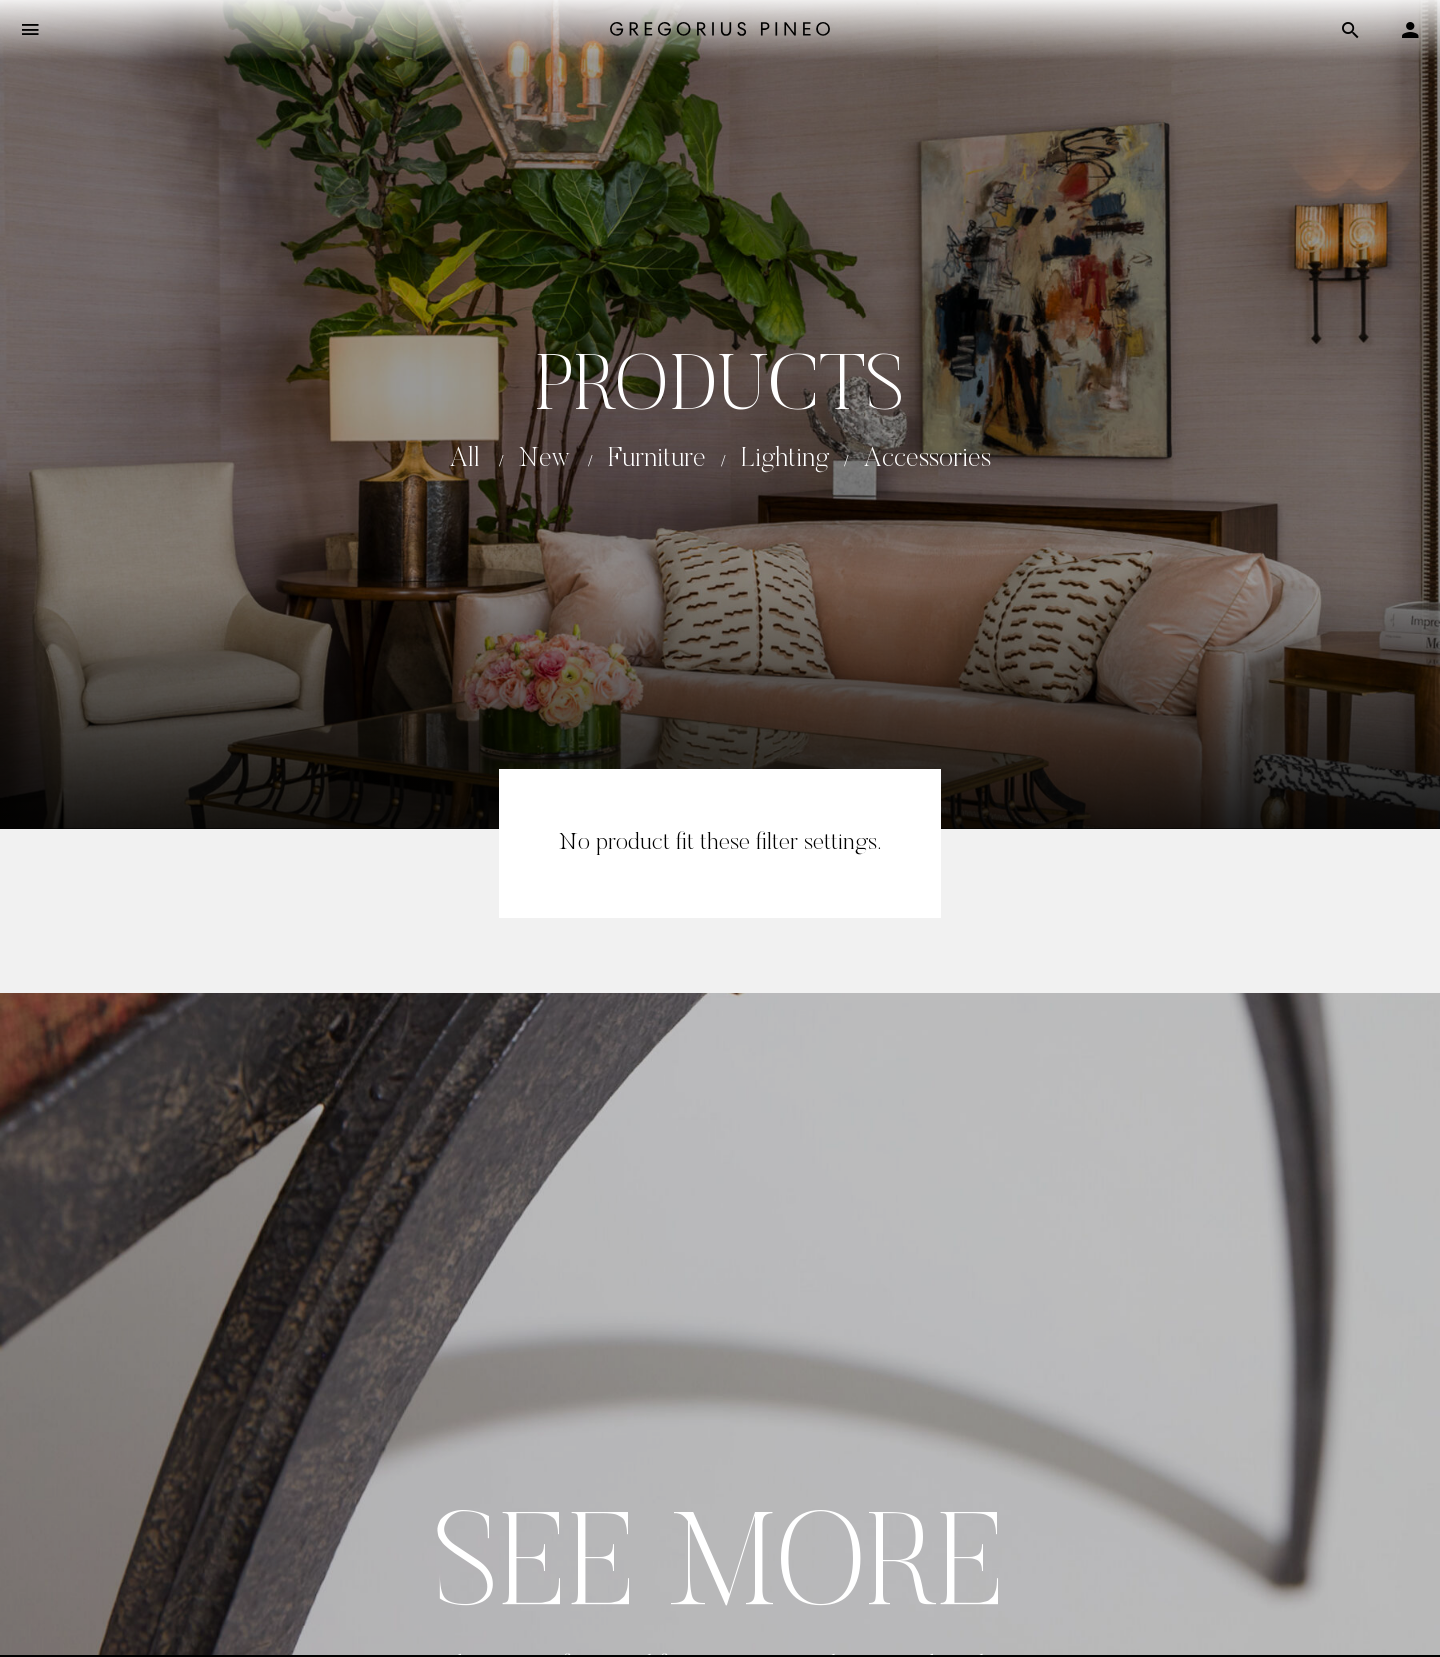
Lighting (785, 459)
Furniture (657, 459)
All (465, 459)
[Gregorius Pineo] (720, 30)
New (544, 459)
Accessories (927, 459)
